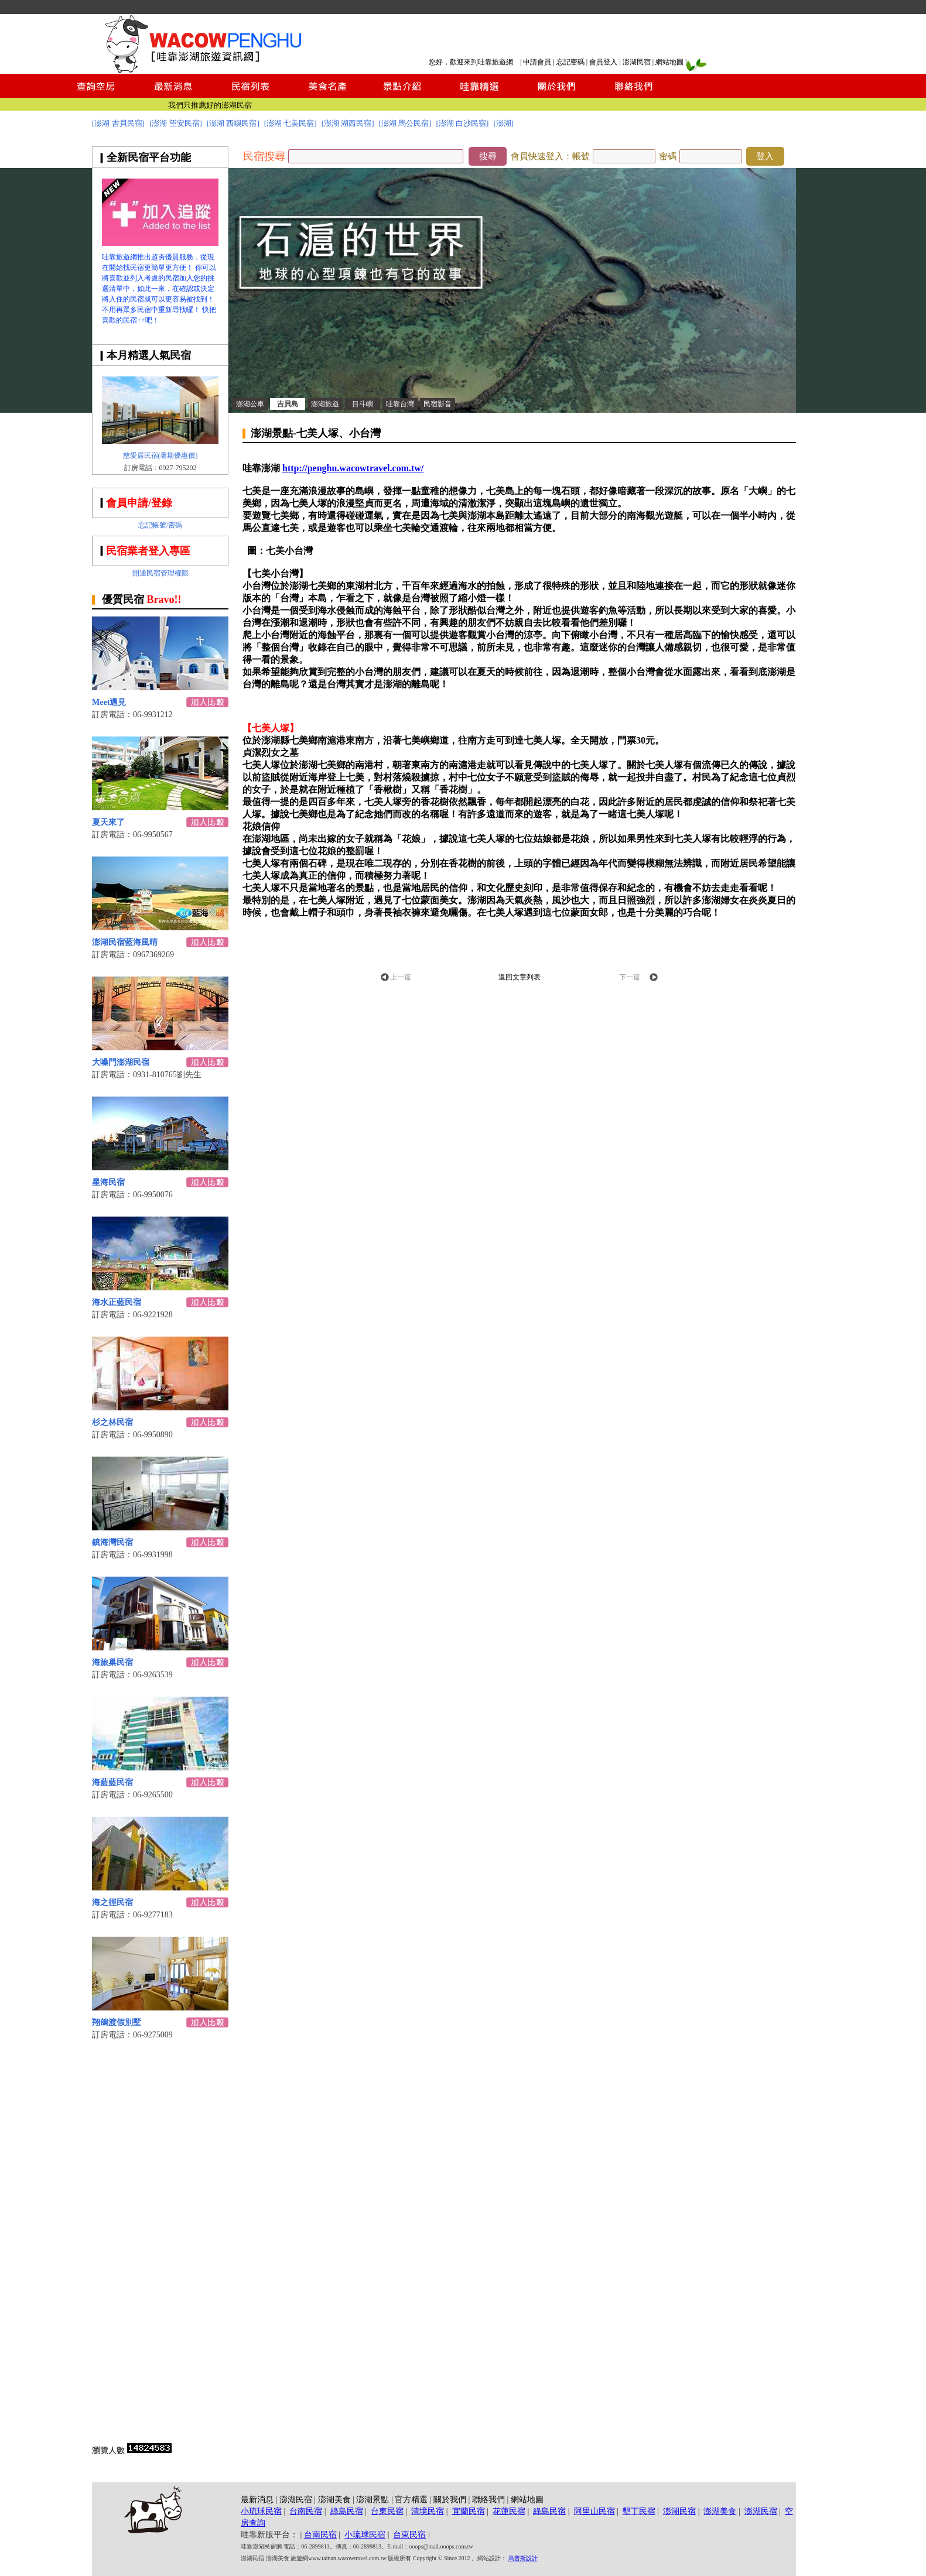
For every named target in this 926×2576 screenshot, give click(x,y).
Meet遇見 (109, 702)
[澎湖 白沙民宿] (462, 123)
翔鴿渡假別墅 (116, 2022)
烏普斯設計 (523, 2558)
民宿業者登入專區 (148, 551)
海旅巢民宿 (112, 1662)
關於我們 (449, 2499)
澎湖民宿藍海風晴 (125, 942)
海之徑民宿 (112, 1902)
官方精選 (411, 2499)
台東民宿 (387, 2511)
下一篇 (629, 977)
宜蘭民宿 (468, 2511)
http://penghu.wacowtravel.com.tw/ (352, 468)
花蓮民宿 (509, 2511)
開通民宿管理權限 (160, 573)
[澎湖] (503, 123)
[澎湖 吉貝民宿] (118, 123)
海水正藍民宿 (116, 1302)
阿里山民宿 (594, 2511)
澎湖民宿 (637, 62)
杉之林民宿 (112, 1422)
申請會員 (537, 62)
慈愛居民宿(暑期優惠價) (160, 455)
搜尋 (488, 156)
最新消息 (257, 2499)
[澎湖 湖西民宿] (348, 123)
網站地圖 (669, 62)
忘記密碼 (570, 62)
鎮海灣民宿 (112, 1542)
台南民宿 (305, 2511)
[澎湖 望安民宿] (175, 123)
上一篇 (400, 977)
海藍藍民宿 (112, 1782)
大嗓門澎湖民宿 (120, 1062)
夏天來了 (108, 822)
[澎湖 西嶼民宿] (233, 123)
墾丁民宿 (639, 2511)
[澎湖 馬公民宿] (405, 123)
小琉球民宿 (261, 2511)
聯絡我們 (488, 2499)
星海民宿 (108, 1182)
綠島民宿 (346, 2511)
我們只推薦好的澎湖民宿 (210, 105)
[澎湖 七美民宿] (290, 123)
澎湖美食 (334, 2499)
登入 (765, 156)
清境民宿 (427, 2511)
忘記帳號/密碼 (160, 525)
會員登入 (603, 62)
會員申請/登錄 (139, 503)
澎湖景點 (372, 2499)
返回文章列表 (519, 977)
